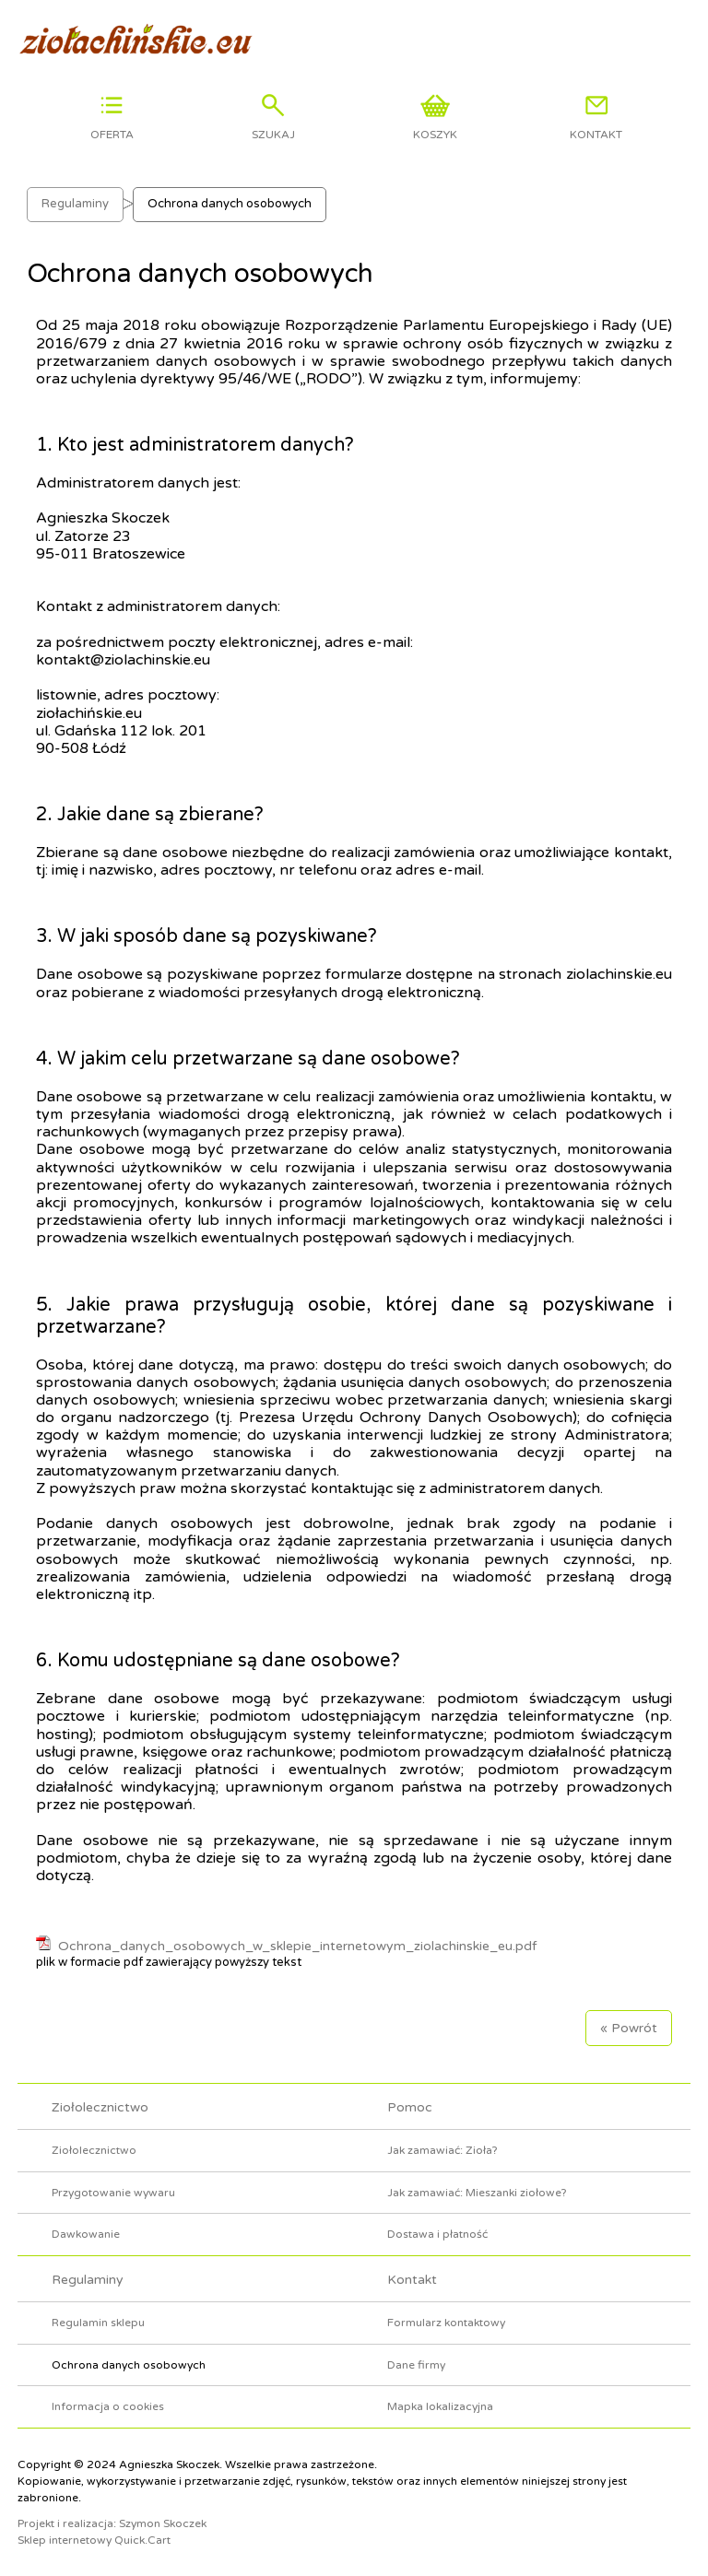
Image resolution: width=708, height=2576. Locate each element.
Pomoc (409, 2107)
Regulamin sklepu (98, 2322)
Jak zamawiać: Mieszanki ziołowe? (477, 2192)
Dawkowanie (86, 2234)
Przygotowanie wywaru (113, 2192)
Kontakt (412, 2280)
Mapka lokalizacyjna (440, 2406)
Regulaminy (75, 203)
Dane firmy (416, 2364)
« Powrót (628, 2028)
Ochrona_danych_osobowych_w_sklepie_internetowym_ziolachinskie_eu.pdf (297, 1946)
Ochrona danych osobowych (230, 203)
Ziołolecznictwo (100, 2107)
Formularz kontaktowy (446, 2322)
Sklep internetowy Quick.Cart (94, 2540)
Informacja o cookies (108, 2406)
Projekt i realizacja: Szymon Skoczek (112, 2523)
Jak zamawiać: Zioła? (442, 2150)
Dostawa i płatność (437, 2234)
